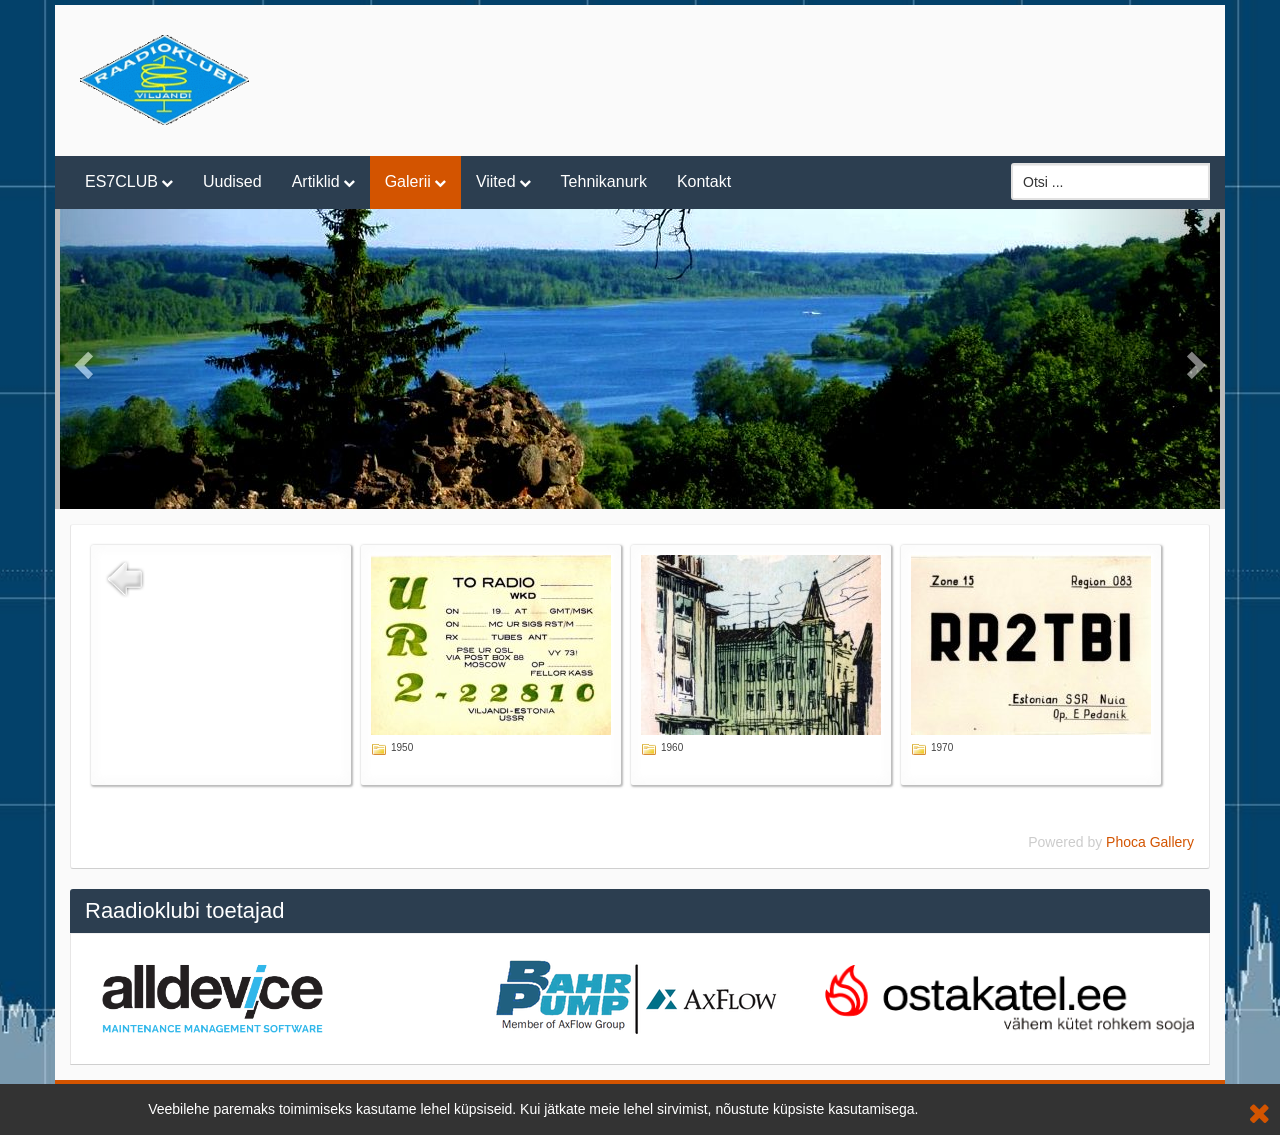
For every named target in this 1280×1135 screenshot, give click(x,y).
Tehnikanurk (604, 181)
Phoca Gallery (1150, 842)
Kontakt (704, 181)
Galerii (408, 181)
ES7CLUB (121, 181)
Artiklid (316, 181)
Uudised (232, 181)
